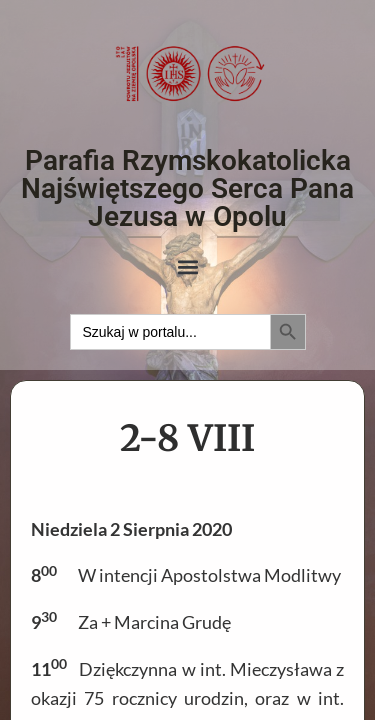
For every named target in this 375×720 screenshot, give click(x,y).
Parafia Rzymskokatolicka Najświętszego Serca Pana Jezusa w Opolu (187, 188)
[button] (187, 267)
